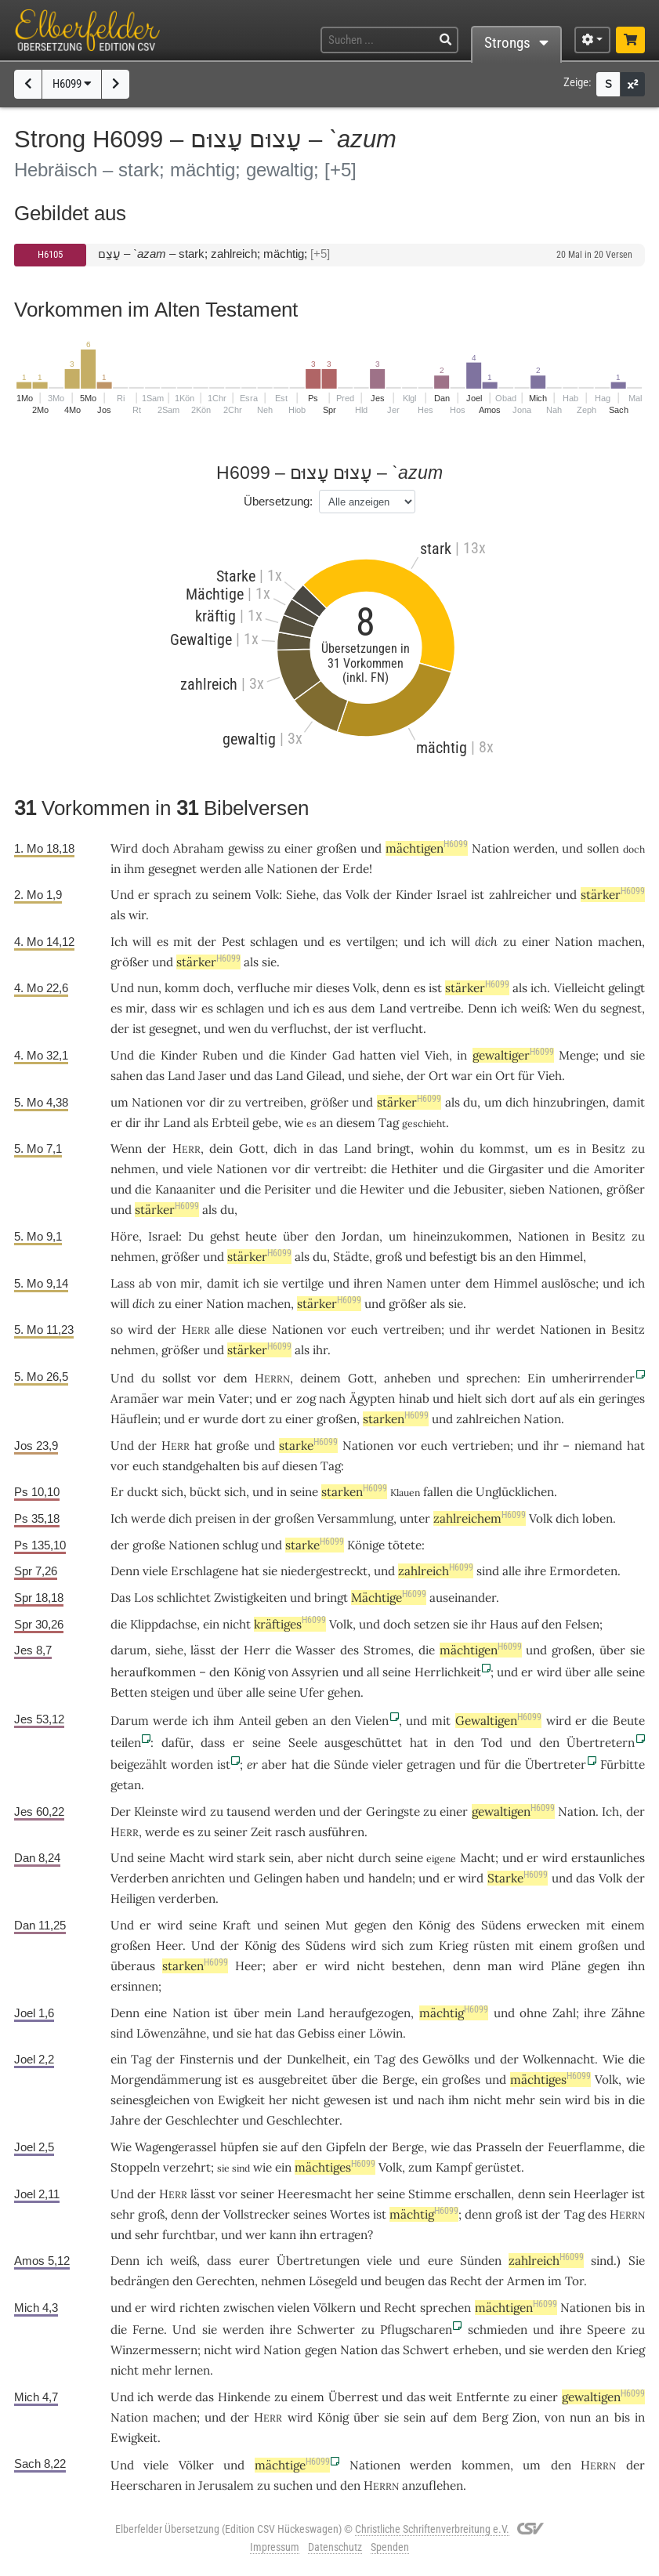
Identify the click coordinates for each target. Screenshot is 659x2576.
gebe (265, 1122)
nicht (237, 1624)
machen (620, 941)
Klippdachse (163, 1624)
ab (145, 1283)
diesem (355, 1122)
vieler (387, 1764)
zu (201, 894)
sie (455, 1303)
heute (261, 1236)
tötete (405, 1545)
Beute (629, 1720)
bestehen (417, 1965)
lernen (192, 2370)
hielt (470, 1398)
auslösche (568, 1283)
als (117, 915)
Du (196, 1236)
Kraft (237, 1925)
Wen (566, 1008)
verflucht (397, 1028)
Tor (574, 2280)
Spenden (390, 2547)
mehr (520, 2099)
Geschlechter (202, 2120)
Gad (343, 1055)
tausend (248, 1811)
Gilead (324, 1075)
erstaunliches (608, 1857)
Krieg (453, 1945)
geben (291, 1720)
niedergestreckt (324, 1570)
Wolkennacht (559, 2059)
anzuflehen (432, 2485)
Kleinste (156, 1811)
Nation (490, 848)
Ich (610, 1811)
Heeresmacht (314, 2194)
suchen (293, 2485)
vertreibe (435, 1008)
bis (251, 1465)
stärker (613, 894)
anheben (407, 1378)
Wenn (126, 1148)
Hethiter (414, 1168)
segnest (621, 1008)
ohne (533, 2012)
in (308, 1148)
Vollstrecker (256, 2214)
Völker (196, 2465)
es (419, 987)
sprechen (491, 1378)
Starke (517, 1878)
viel (409, 1055)
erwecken (553, 1925)
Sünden (480, 2260)
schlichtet (184, 1597)
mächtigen (427, 848)
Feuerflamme (584, 2146)
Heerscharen (146, 2485)
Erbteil (230, 1122)
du (467, 1148)
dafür (175, 1742)
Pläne (566, 1965)
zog (306, 1398)
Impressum (274, 2547)
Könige (366, 1545)
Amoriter (619, 1168)
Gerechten (225, 2280)
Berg (495, 2417)
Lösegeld (333, 2280)
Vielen (372, 1720)
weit (440, 2396)
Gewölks (445, 2059)
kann (283, 2234)
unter (445, 1283)
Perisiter (287, 1189)
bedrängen (139, 2280)
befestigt (453, 1256)
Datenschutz (335, 2547)
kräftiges (290, 1624)
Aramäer (134, 1398)
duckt (142, 1491)
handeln (390, 1878)
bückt (205, 1491)
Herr (257, 1650)
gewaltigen (513, 1811)
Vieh (437, 1055)
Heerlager (601, 2194)
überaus (132, 1965)
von (166, 1283)
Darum (129, 1720)
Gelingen (278, 1878)
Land (393, 1008)
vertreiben (274, 1102)
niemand (598, 1445)
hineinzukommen (461, 1236)
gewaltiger (513, 1055)
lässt (202, 1650)
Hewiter (382, 1189)
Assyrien (315, 1672)
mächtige (292, 2465)
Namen (406, 1283)
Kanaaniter (185, 1189)
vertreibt (339, 1168)
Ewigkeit (241, 2099)
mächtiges (550, 2079)
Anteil (255, 1720)
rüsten (491, 1945)
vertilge (303, 1283)
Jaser (212, 1075)
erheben (475, 2349)
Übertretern (601, 1742)
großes (461, 2079)
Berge (398, 2079)
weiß (534, 1008)
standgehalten (201, 1465)
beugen (405, 2280)
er (252, 1764)
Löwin (386, 2033)
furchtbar (188, 2234)
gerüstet (498, 2167)
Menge (577, 1055)
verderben (186, 1898)
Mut (336, 1925)
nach (431, 2099)
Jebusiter (478, 1189)
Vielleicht (579, 987)
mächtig (453, 2012)
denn (396, 987)
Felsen (582, 1624)
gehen (344, 1692)
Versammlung (355, 1518)
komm (182, 987)
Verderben (139, 1878)
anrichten (198, 1878)
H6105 (50, 254)
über (296, 1236)
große (232, 1445)
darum (128, 1650)
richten (199, 2307)
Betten (128, 1692)
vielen (293, 2307)
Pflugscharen (416, 2329)
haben (322, 1878)
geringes (622, 1398)
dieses (332, 987)
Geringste (393, 1811)
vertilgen (370, 941)
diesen (299, 1465)
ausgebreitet (293, 2079)
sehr (122, 2214)
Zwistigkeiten (250, 1597)
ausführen (336, 1831)
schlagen (274, 941)
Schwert (426, 2349)
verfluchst (299, 1028)
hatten (378, 1055)
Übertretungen (318, 2260)
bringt (394, 1148)
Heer (169, 1945)
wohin (437, 1148)
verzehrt (187, 2167)
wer (255, 2234)
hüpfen (239, 2146)
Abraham (198, 848)
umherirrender (593, 1378)
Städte (351, 1256)
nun (147, 987)
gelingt (626, 987)
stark (251, 1857)
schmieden (497, 2329)
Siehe (301, 894)
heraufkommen (153, 1672)
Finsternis (206, 2059)
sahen (126, 1075)
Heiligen (132, 1898)
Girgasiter (516, 1168)
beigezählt (138, 1764)
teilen (125, 1742)
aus (337, 1008)
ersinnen (134, 1986)
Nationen (291, 868)
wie (635, 2079)
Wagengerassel (175, 2146)
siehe (386, 1075)
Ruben (219, 1055)
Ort (438, 1075)
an (602, 2417)
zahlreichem (479, 1518)
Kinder (414, 894)
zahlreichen (488, 1418)
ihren (367, 1283)
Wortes (350, 2214)
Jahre (125, 2120)
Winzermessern (153, 2349)
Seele (302, 1742)
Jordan (360, 1236)
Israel (451, 894)
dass (213, 1742)
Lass (122, 1283)
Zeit (261, 1831)
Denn (482, 1008)
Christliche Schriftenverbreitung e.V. (432, 2529)
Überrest (353, 2396)
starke (308, 1445)
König (249, 1672)
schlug (240, 1545)
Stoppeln (135, 2167)
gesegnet (172, 868)
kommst (502, 1148)
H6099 (72, 84)
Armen (526, 2280)
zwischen (248, 2307)
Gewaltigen (498, 1720)
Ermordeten (583, 1570)
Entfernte (482, 2396)
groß (388, 1256)
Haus (504, 1624)
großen (337, 848)
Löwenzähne (171, 2033)
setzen (432, 1624)
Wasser (315, 1650)
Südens (501, 1925)
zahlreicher (520, 894)
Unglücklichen (515, 1491)
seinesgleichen (150, 2099)
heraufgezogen (370, 2012)
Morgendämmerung (165, 2079)
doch (216, 987)
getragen (431, 1764)
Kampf (454, 2167)
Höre (124, 1236)
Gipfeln (346, 2146)
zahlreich (435, 1570)
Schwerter (326, 2329)
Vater (234, 1398)
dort (523, 1398)
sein (550, 2099)
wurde (220, 1418)
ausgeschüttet (363, 1742)
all (373, 1672)
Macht (187, 1857)
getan (125, 1784)
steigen (170, 1692)
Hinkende (244, 2396)
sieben (527, 1189)
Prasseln (499, 2146)
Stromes (387, 1650)
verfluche (263, 987)
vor (195, 1102)
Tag (388, 1122)
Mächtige (388, 1597)
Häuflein (134, 1418)
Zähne (628, 2012)
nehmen (132, 1168)
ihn (636, 1965)
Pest (233, 941)
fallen (438, 1491)
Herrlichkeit (448, 1672)
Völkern (334, 2307)
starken (396, 1418)
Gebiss (316, 2033)
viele (199, 1168)
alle (253, 868)
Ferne (148, 2329)
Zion (524, 2417)
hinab (414, 1398)
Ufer (311, 1692)
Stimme (429, 2194)
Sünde (351, 1764)
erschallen (482, 2194)
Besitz (608, 1148)
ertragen (344, 2234)
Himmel (561, 1256)
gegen (370, 1925)
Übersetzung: (278, 501)
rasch (290, 1831)
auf (547, 1398)
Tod (491, 1742)
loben (597, 1518)
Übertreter (555, 1764)
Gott (252, 1148)
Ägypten (372, 1398)
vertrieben (481, 1445)
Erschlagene (204, 1570)
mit (441, 1720)
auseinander (462, 1597)
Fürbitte (622, 1764)
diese (252, 1329)
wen (239, 1028)
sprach (172, 894)
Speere (606, 2329)
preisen (215, 1518)
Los (144, 1597)
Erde (355, 868)
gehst (225, 1236)
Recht (400, 2307)
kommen (486, 2465)
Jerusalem (226, 2485)
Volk (267, 894)
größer (129, 962)
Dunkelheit (316, 2059)
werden (534, 848)
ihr (320, 1349)
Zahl (564, 2012)
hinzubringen (569, 1102)
